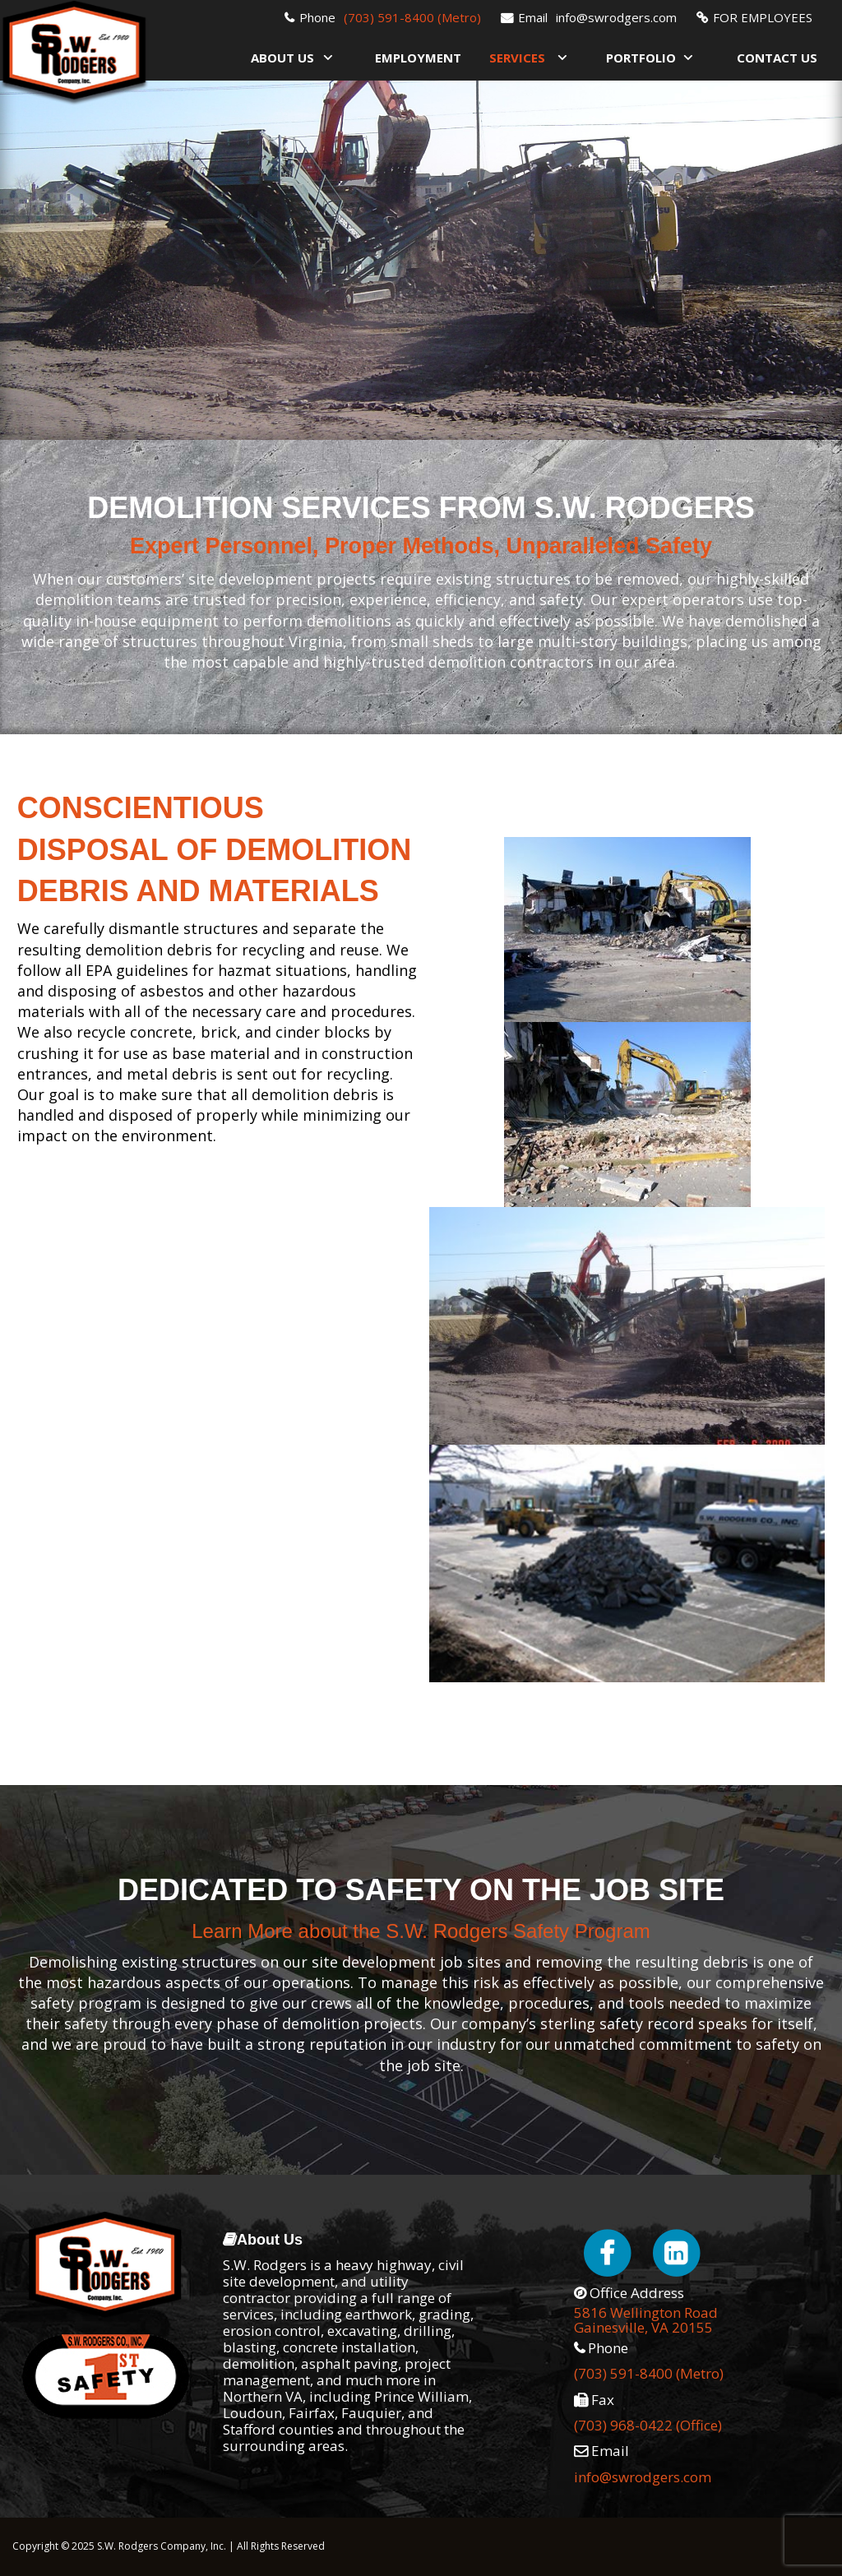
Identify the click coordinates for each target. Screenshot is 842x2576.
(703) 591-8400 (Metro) (412, 17)
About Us (282, 57)
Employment (418, 57)
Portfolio (641, 57)
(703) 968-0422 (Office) (648, 2425)
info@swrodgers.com (616, 17)
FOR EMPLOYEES (762, 17)
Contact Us (777, 57)
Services (517, 57)
